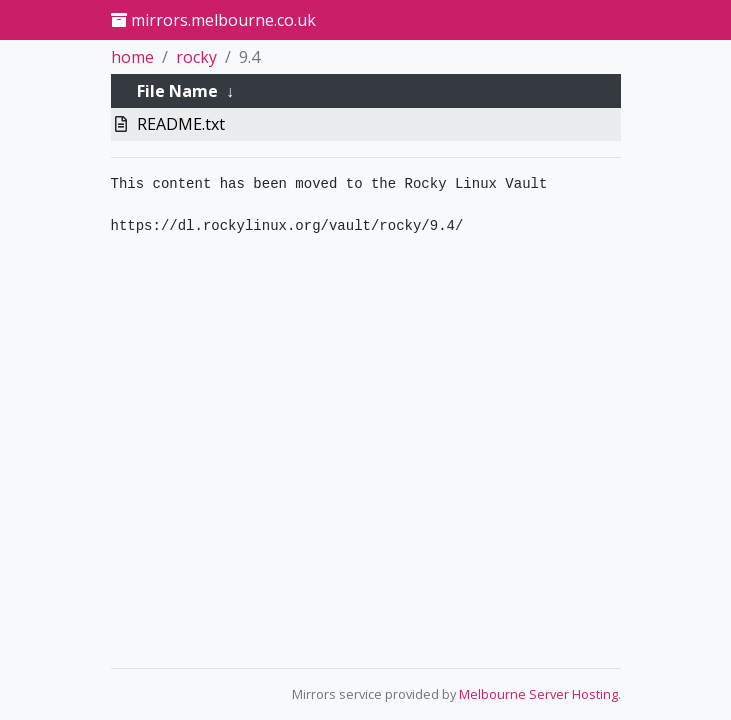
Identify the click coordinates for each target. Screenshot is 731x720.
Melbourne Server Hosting (538, 694)
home (132, 57)
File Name (177, 91)
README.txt (181, 124)
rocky (196, 57)
